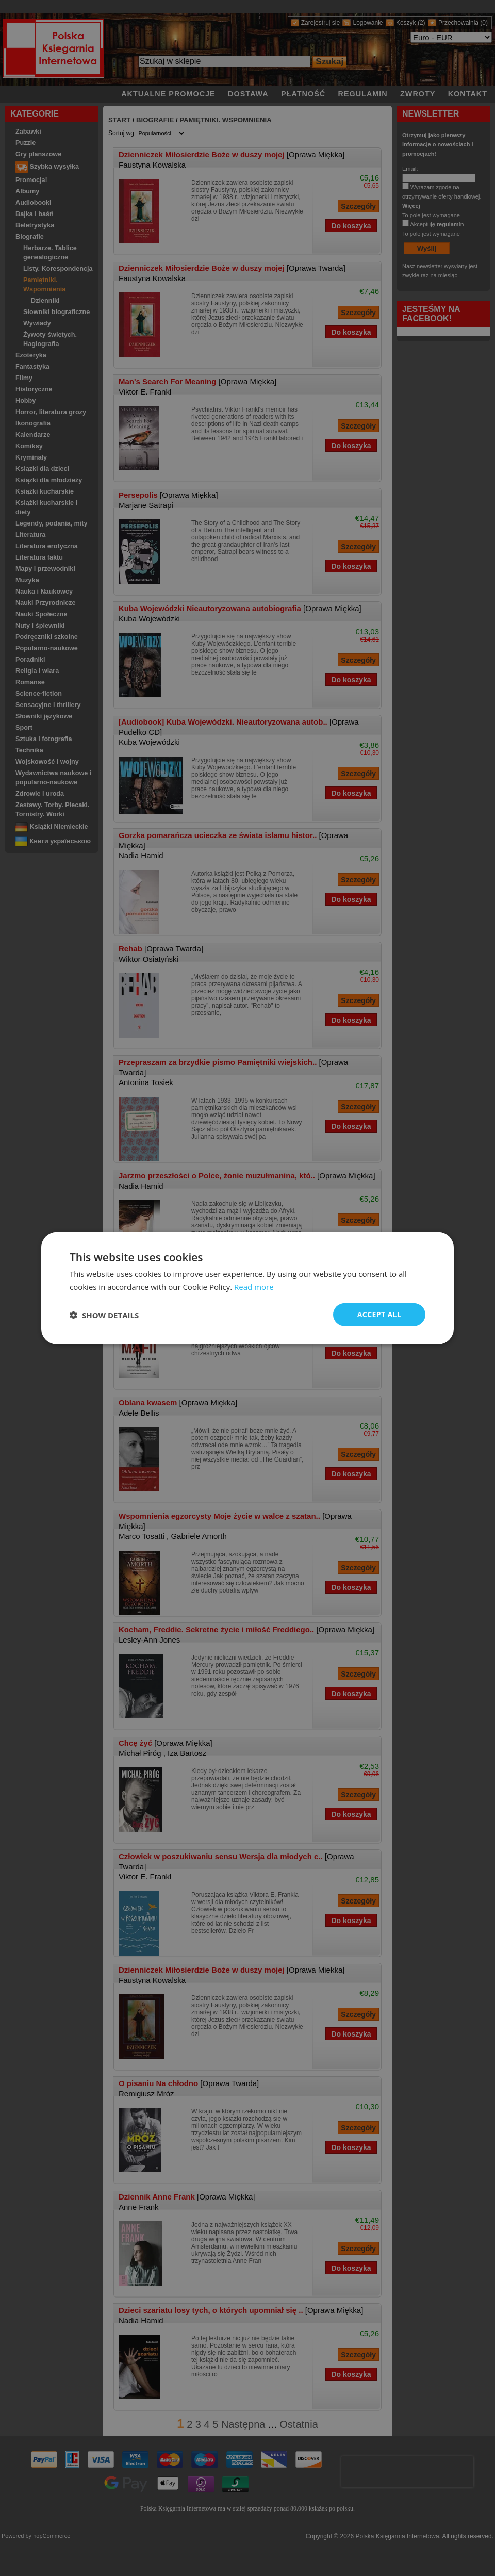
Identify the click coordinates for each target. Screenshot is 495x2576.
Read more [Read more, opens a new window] (254, 1286)
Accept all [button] (379, 1314)
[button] (104, 1314)
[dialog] (247, 1288)
